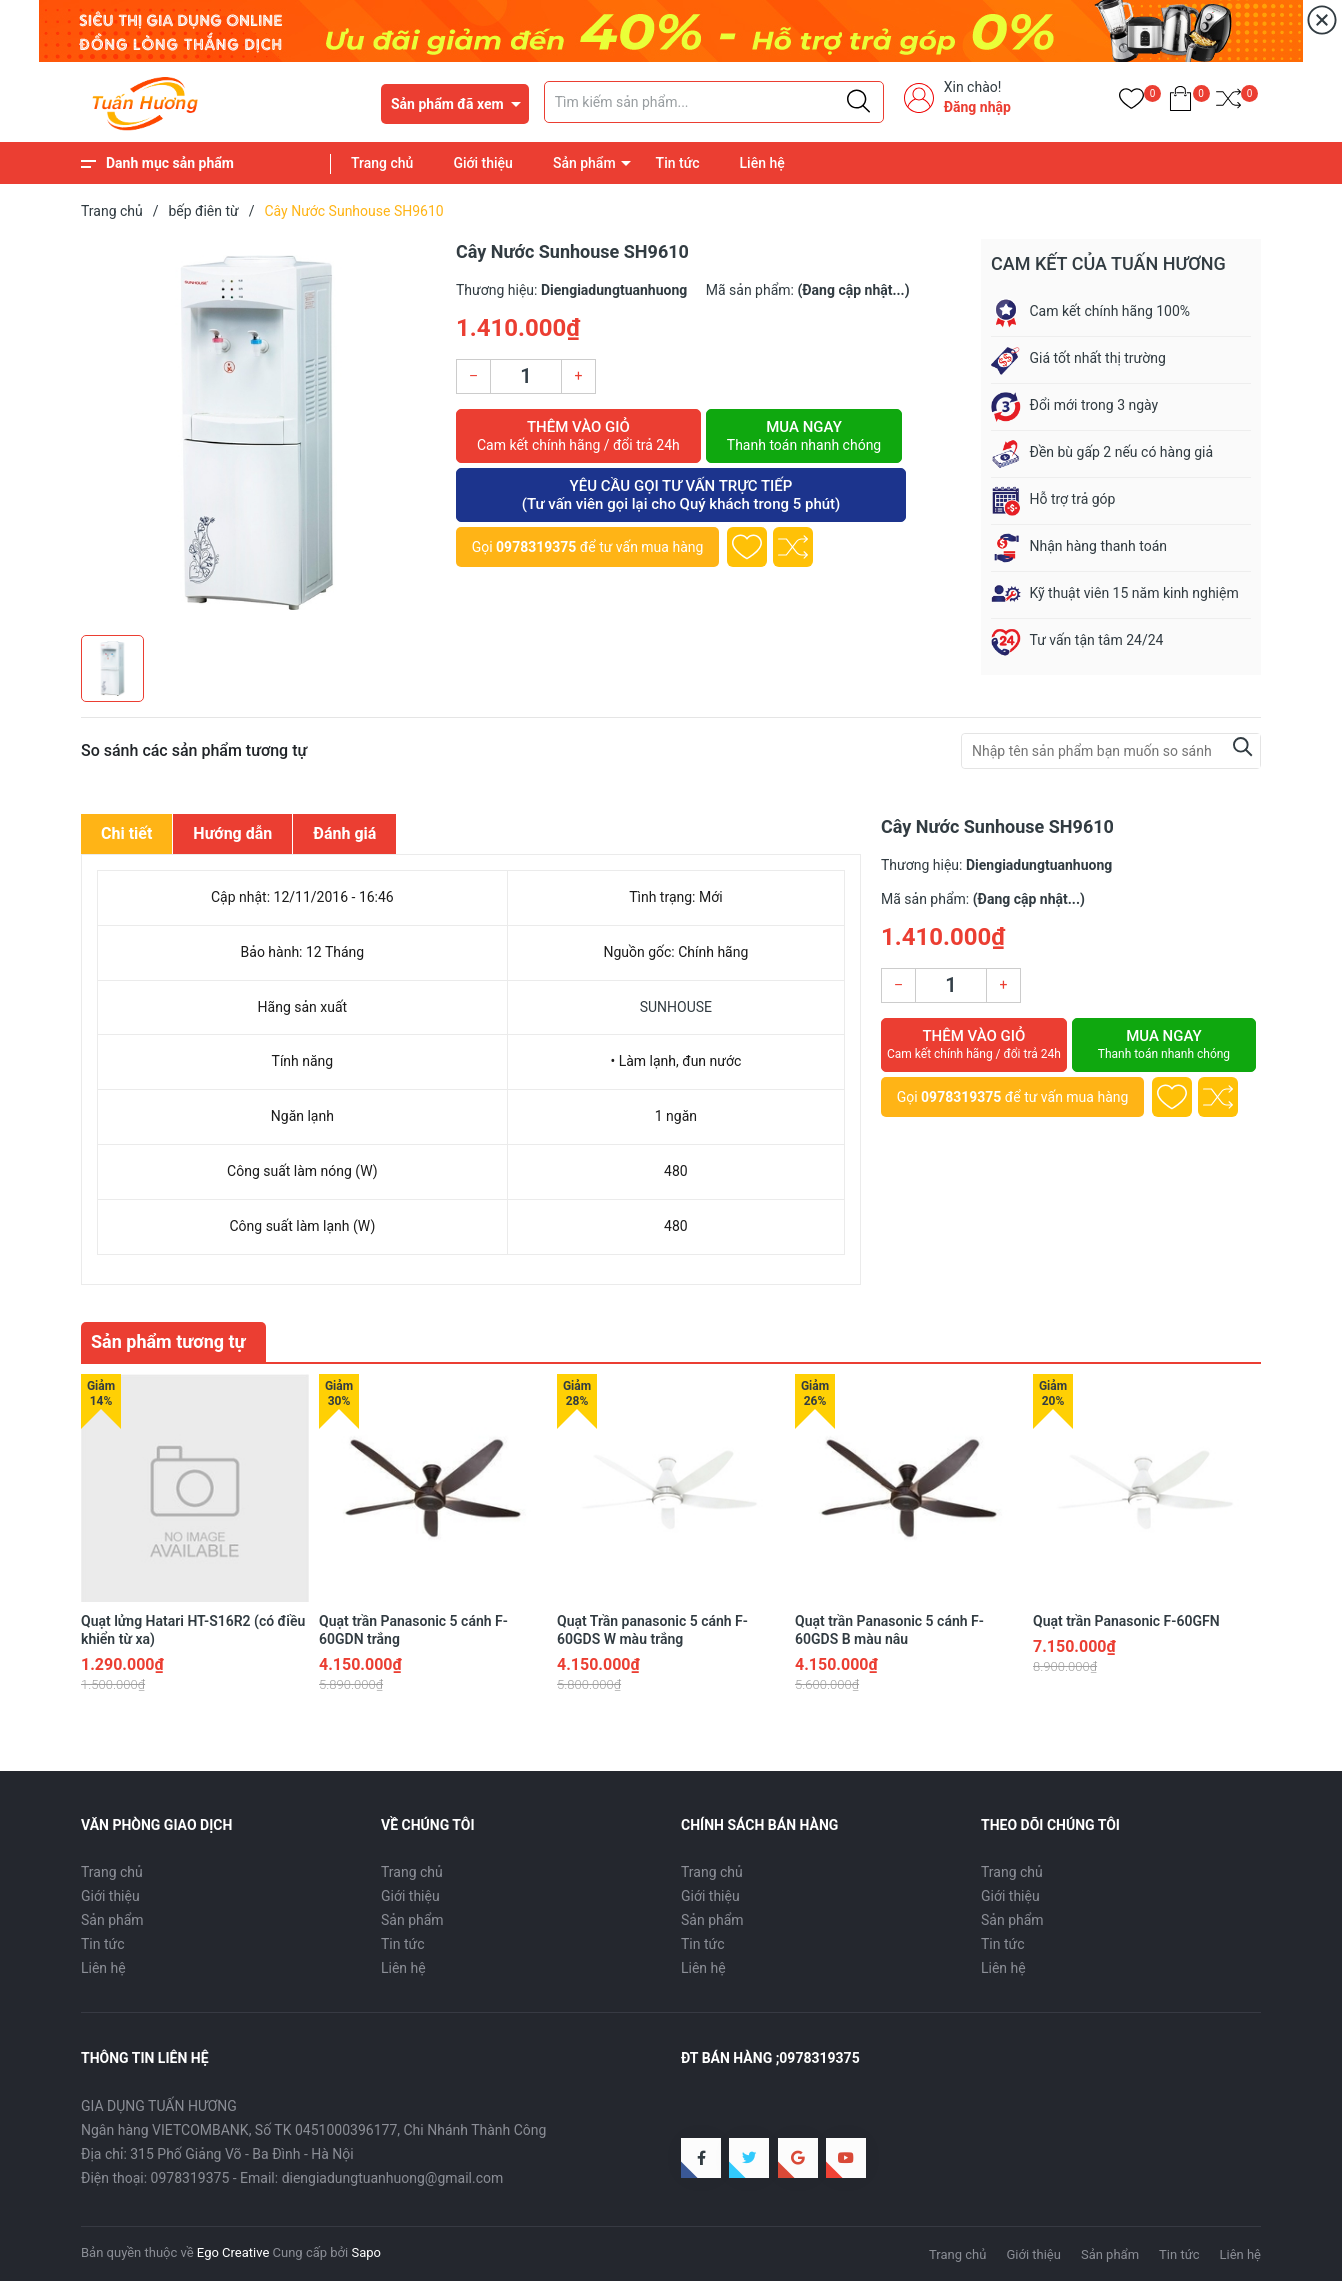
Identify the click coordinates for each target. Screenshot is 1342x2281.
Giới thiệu (483, 163)
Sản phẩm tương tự (168, 1341)
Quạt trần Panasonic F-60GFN (1126, 1621)
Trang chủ (382, 163)
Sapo (366, 2252)
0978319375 (536, 547)
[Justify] (858, 102)
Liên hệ (762, 163)
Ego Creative (233, 2252)
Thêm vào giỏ (578, 436)
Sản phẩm (584, 163)
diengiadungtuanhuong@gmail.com (393, 2178)
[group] (258, 432)
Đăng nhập (977, 107)
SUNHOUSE (676, 1007)
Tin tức (678, 163)
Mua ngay (804, 436)
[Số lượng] (526, 376)
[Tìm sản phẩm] (714, 102)
